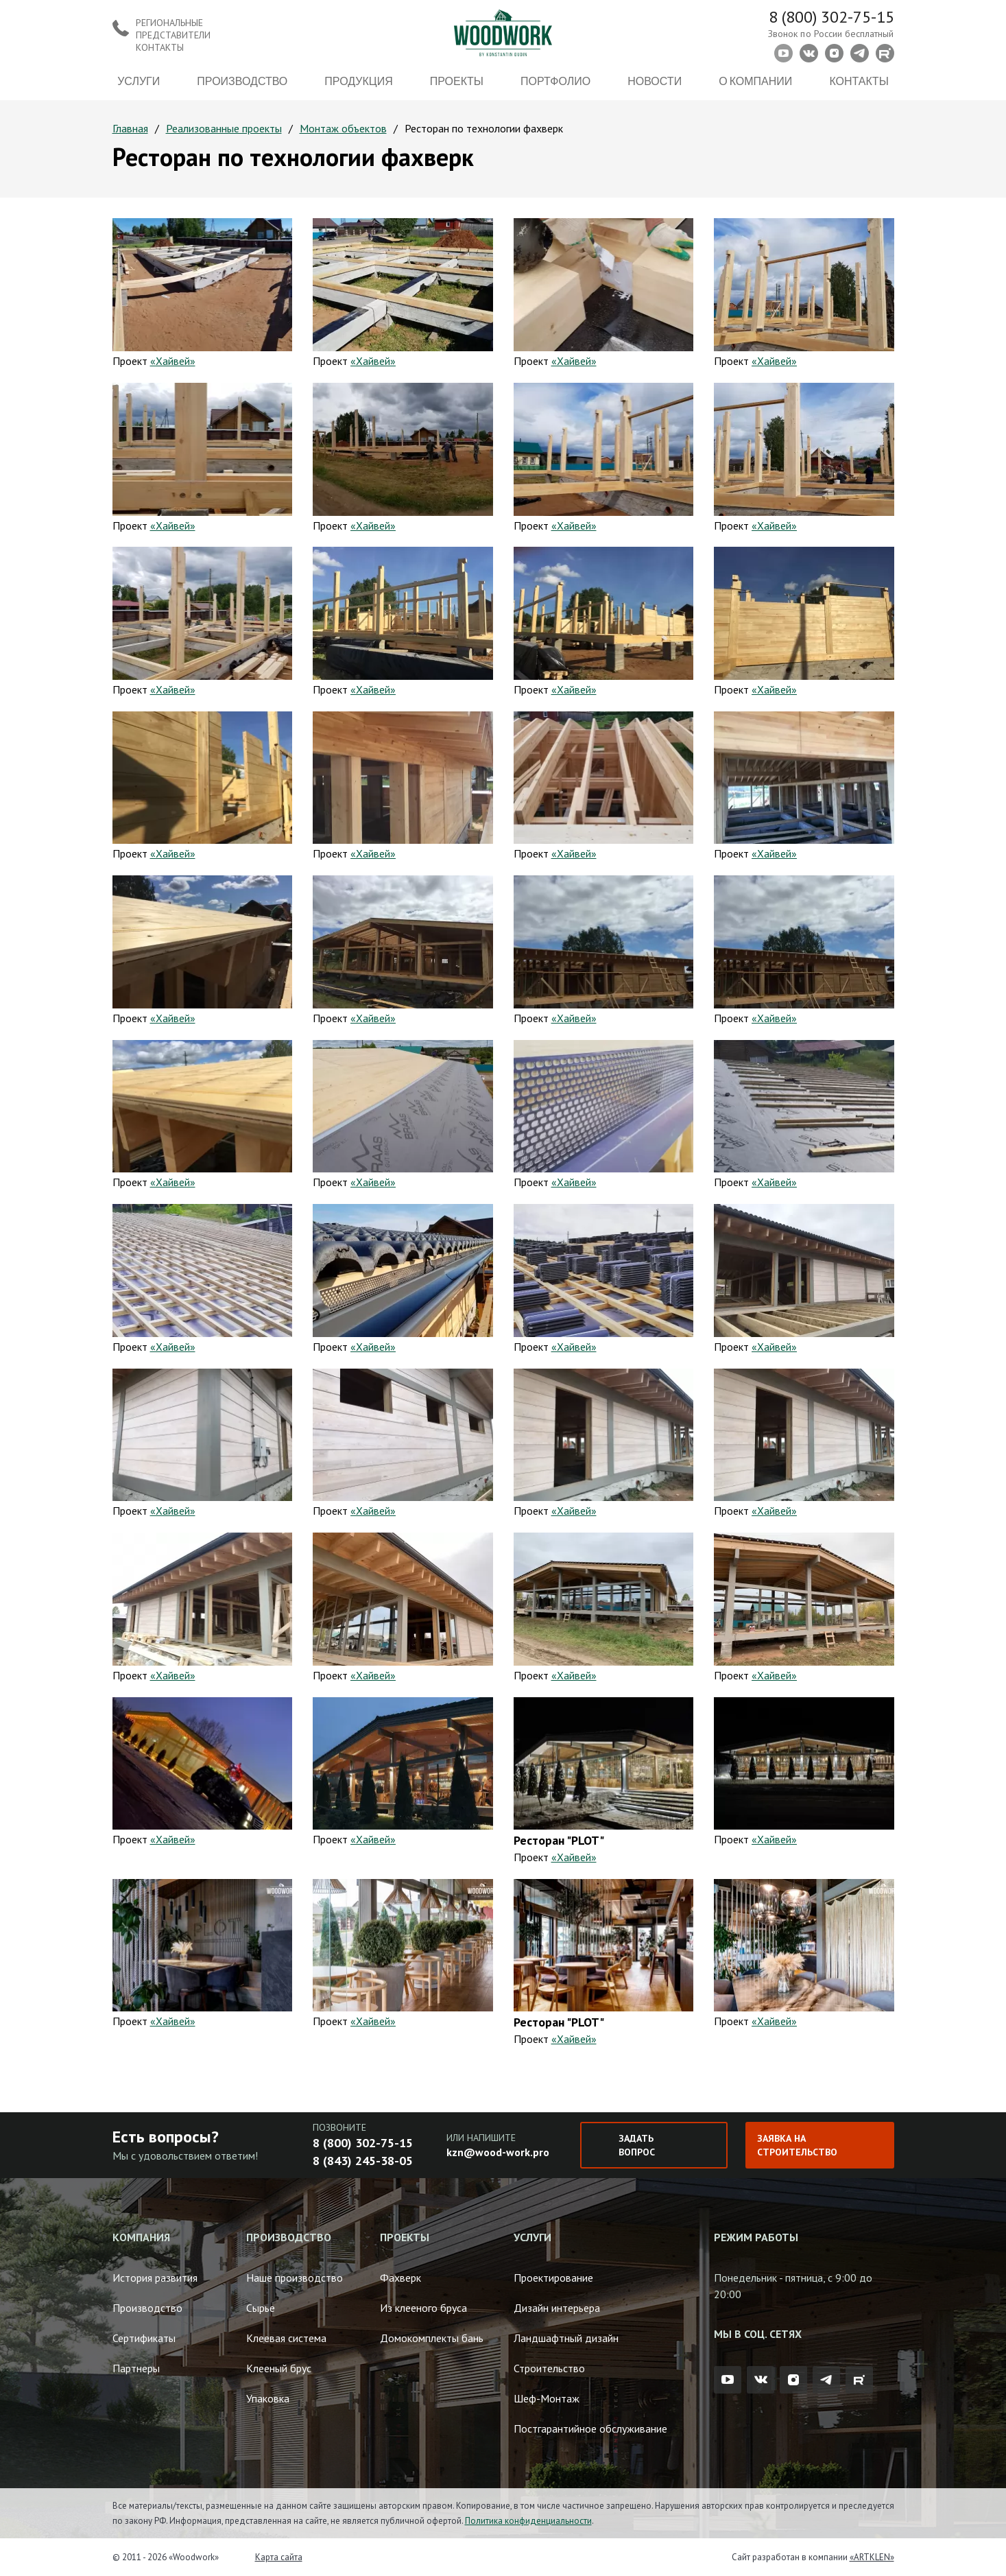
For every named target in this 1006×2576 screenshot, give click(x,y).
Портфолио (555, 80)
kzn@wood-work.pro (497, 2152)
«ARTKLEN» (872, 2557)
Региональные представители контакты (173, 35)
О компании (755, 80)
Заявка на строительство (797, 2145)
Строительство (549, 2368)
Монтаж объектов (343, 128)
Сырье (260, 2308)
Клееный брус (278, 2368)
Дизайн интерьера (557, 2308)
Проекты (456, 80)
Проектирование (553, 2277)
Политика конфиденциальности (528, 2521)
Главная (130, 128)
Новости (654, 80)
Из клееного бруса (423, 2308)
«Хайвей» (172, 361)
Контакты (858, 80)
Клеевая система (286, 2338)
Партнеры (136, 2368)
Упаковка (267, 2398)
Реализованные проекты (224, 128)
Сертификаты (144, 2338)
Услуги (138, 80)
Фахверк (400, 2277)
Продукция (358, 80)
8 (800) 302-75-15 (831, 16)
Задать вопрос (637, 2145)
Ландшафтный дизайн (566, 2338)
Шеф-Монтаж (546, 2398)
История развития (154, 2277)
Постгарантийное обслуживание (590, 2428)
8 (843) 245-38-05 (363, 2161)
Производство (242, 80)
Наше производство (294, 2277)
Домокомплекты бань (431, 2338)
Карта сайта (278, 2557)
